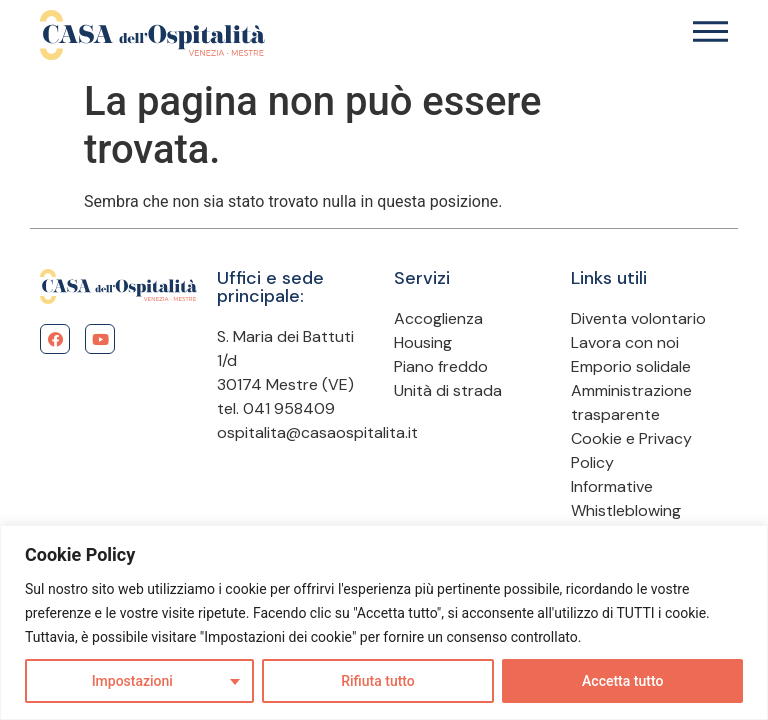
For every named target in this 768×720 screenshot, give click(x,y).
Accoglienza (438, 318)
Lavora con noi (625, 342)
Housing (423, 342)
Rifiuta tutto (378, 681)
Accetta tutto (622, 681)
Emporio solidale (631, 366)
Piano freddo (441, 366)
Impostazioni (132, 681)
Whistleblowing (626, 510)
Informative (612, 486)
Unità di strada (448, 390)
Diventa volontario (638, 318)
